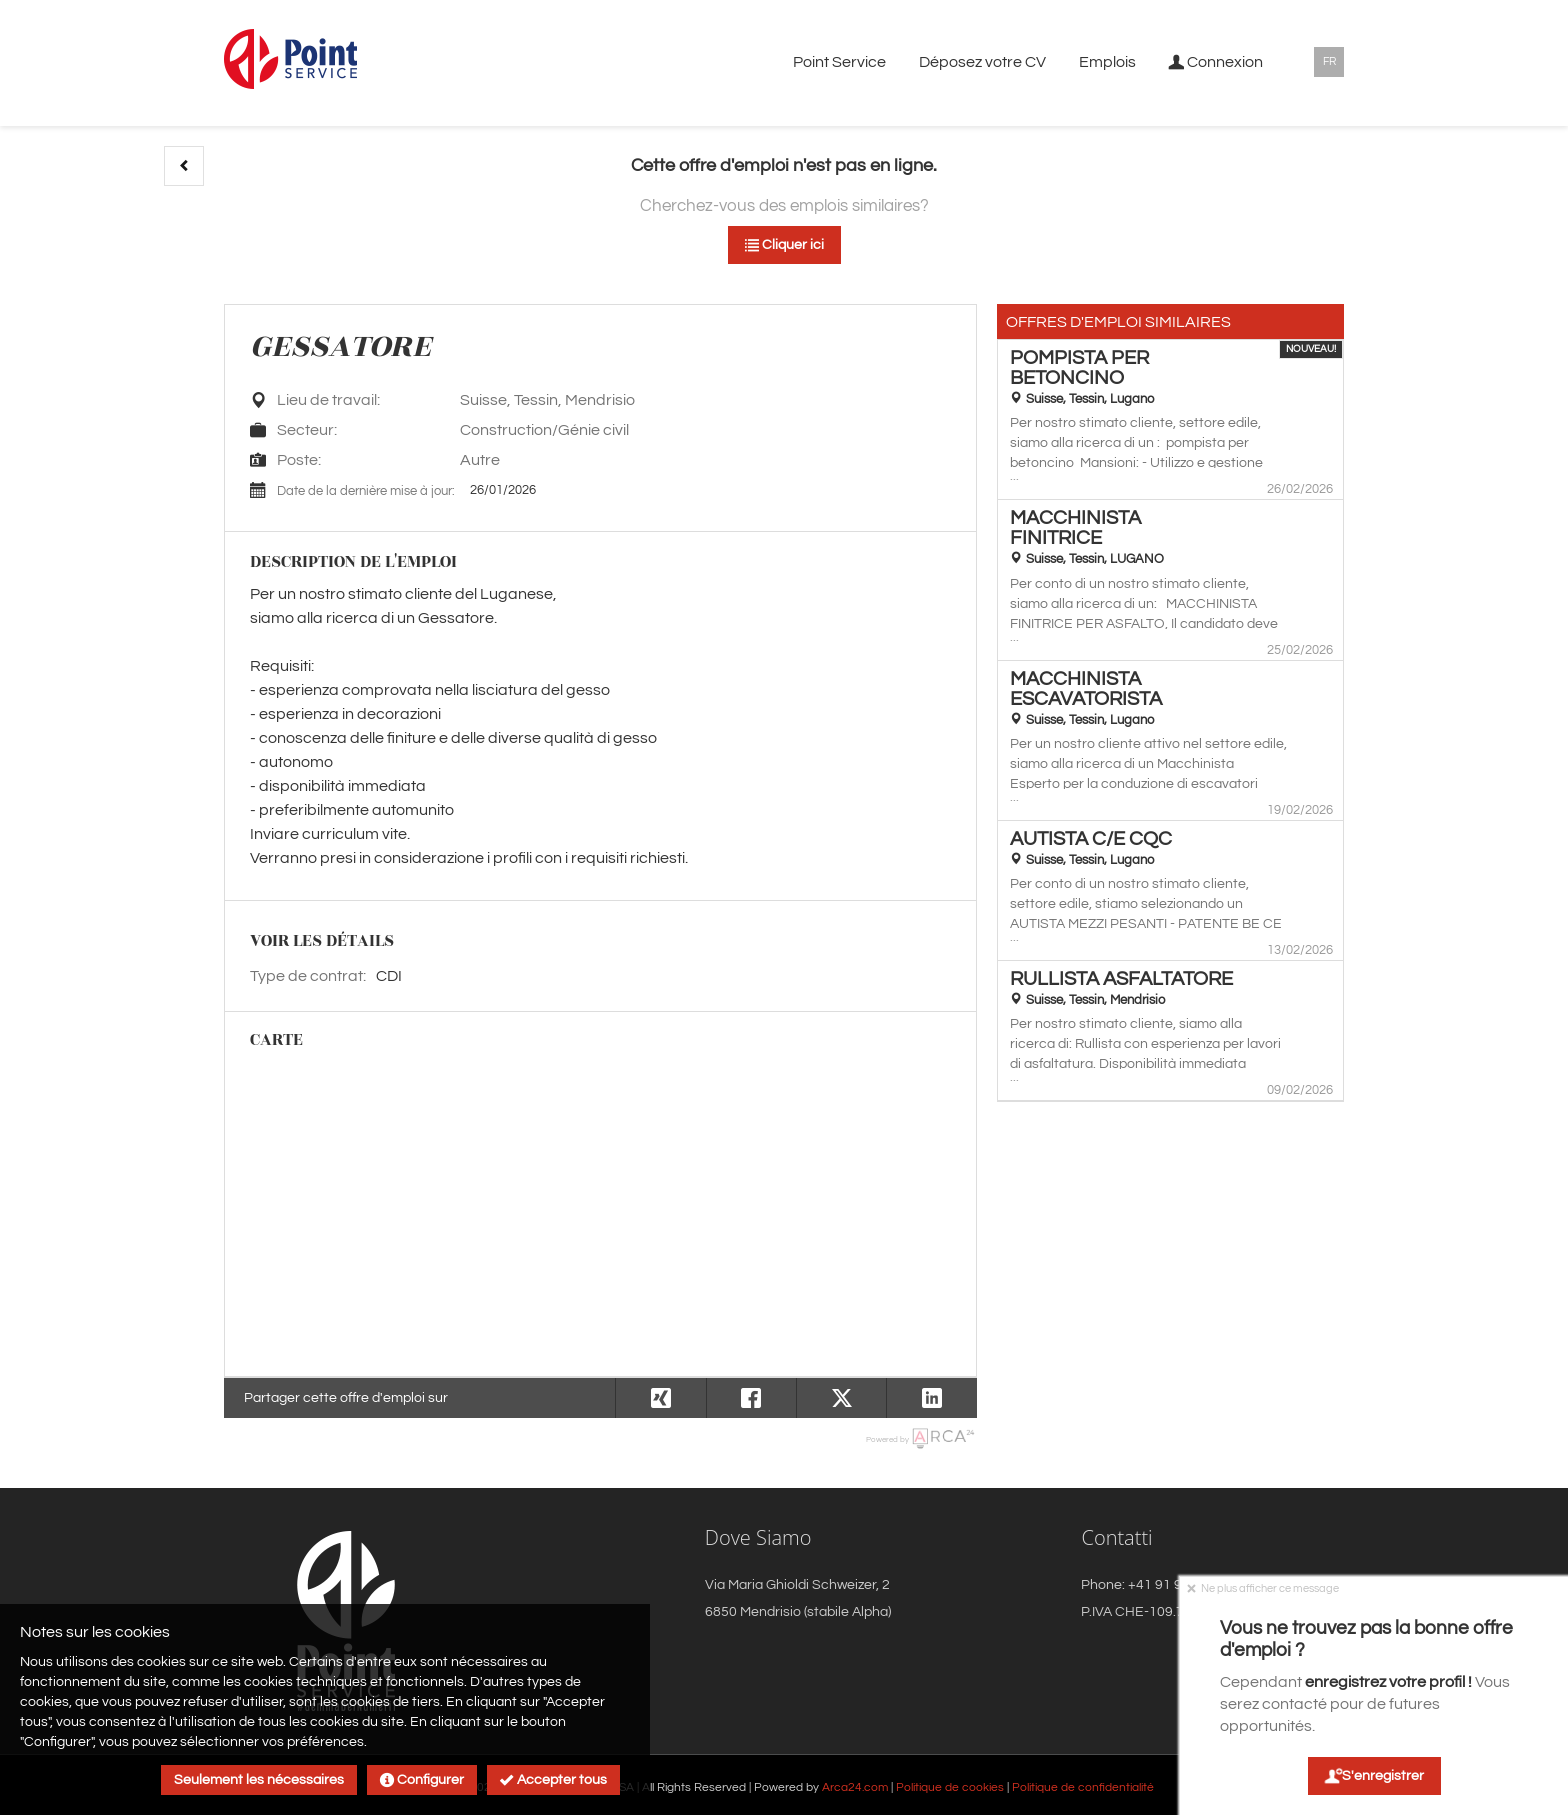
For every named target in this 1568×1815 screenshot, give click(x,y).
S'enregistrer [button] (1373, 1776)
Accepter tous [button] (553, 1780)
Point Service (839, 62)
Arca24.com (855, 1787)
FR (1329, 61)
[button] (184, 166)
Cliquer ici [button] (784, 245)
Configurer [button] (422, 1780)
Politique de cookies (950, 1787)
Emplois (1107, 62)
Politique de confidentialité (1083, 1787)
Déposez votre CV (982, 62)
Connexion (1215, 62)
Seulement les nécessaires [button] (259, 1780)
